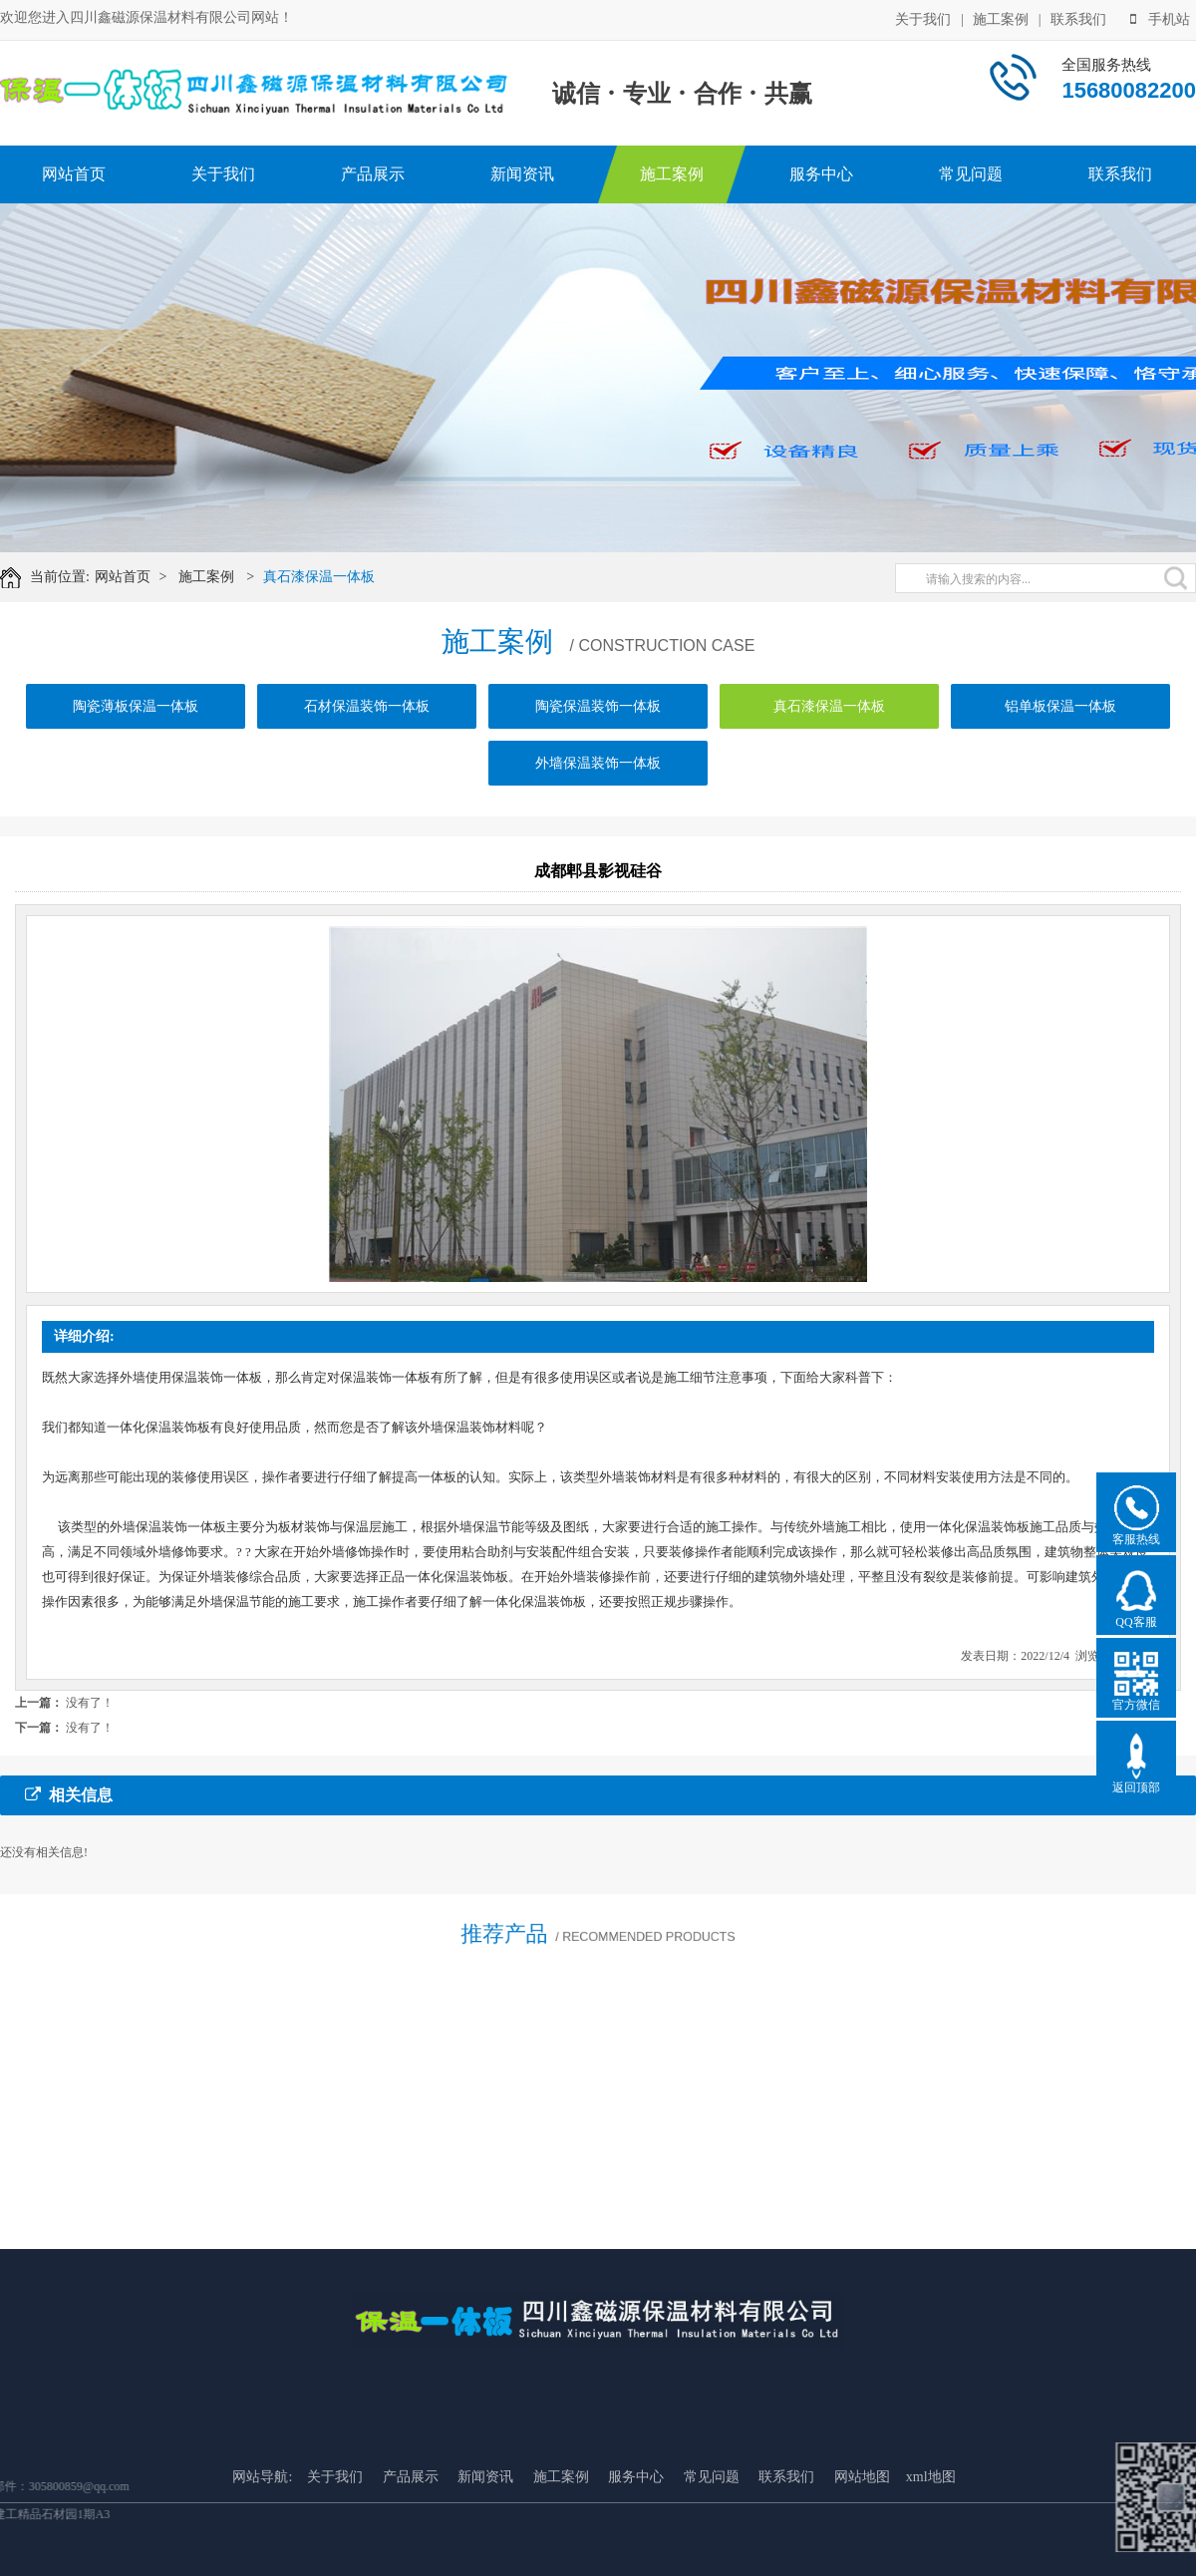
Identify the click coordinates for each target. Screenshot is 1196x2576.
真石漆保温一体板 (334, 576)
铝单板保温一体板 (1060, 729)
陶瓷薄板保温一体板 (135, 729)
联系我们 (1078, 17)
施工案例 (1001, 17)
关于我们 (923, 17)
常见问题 (971, 173)
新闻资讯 (522, 173)
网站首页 (74, 173)
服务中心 (821, 173)
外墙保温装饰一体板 (598, 786)
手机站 (1160, 17)
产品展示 (373, 173)
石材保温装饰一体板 (367, 729)
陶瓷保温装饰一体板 (598, 729)
